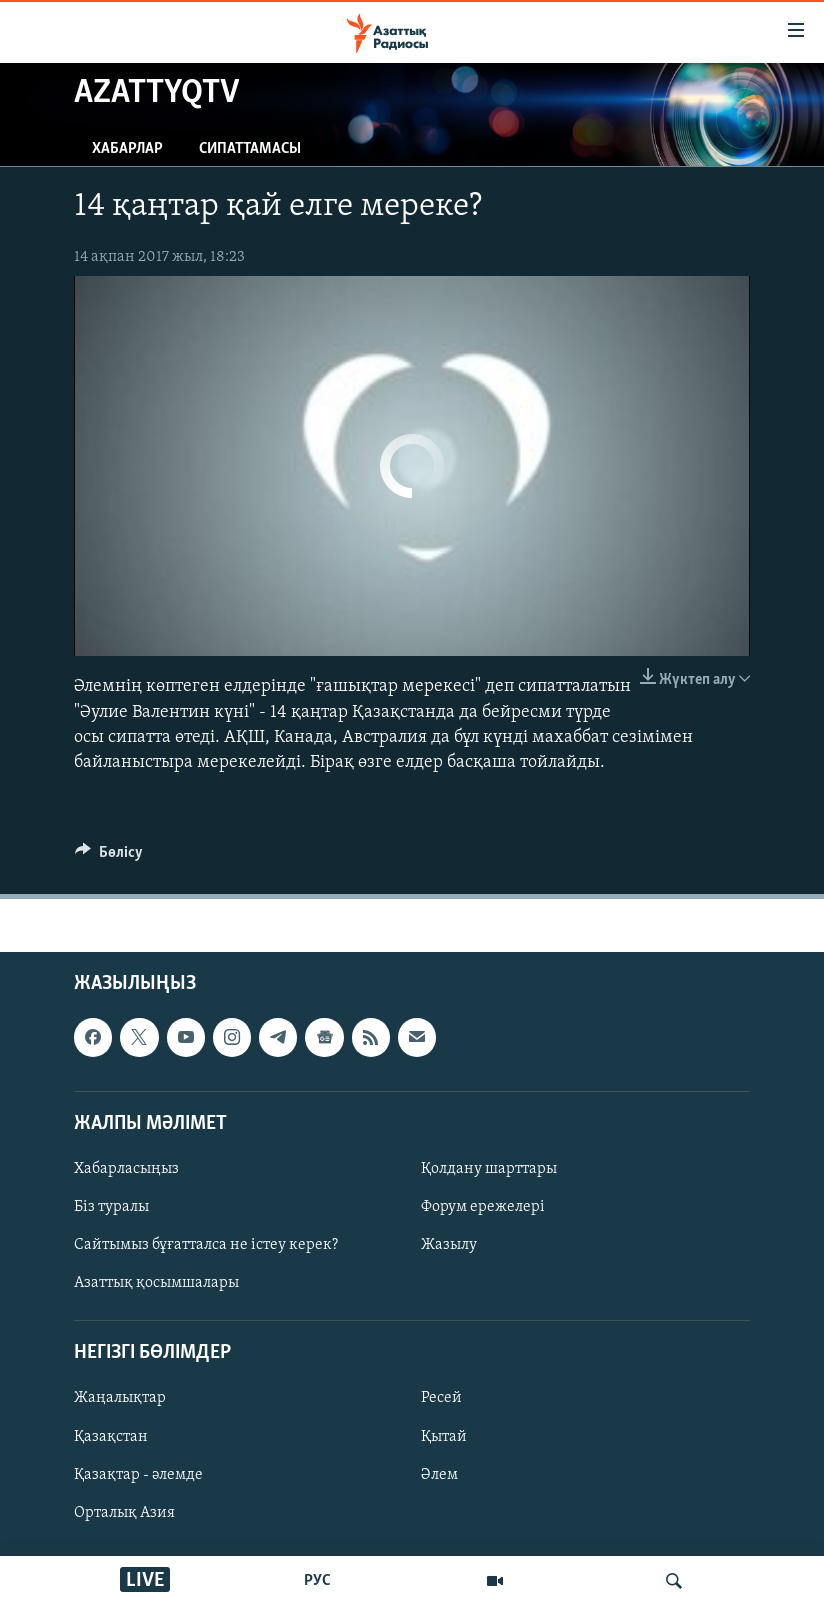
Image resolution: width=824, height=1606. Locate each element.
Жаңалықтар (120, 1399)
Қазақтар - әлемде (138, 1475)
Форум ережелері (483, 1207)
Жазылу (449, 1245)
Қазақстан (111, 1437)
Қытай (444, 1437)
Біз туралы (111, 1207)
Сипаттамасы (250, 149)
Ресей (441, 1399)
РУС (317, 1581)
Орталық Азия (124, 1513)
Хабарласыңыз (126, 1169)
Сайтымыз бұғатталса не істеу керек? (206, 1245)
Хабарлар (127, 149)
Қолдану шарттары (489, 1169)
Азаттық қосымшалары (156, 1283)
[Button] (109, 857)
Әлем (439, 1475)
